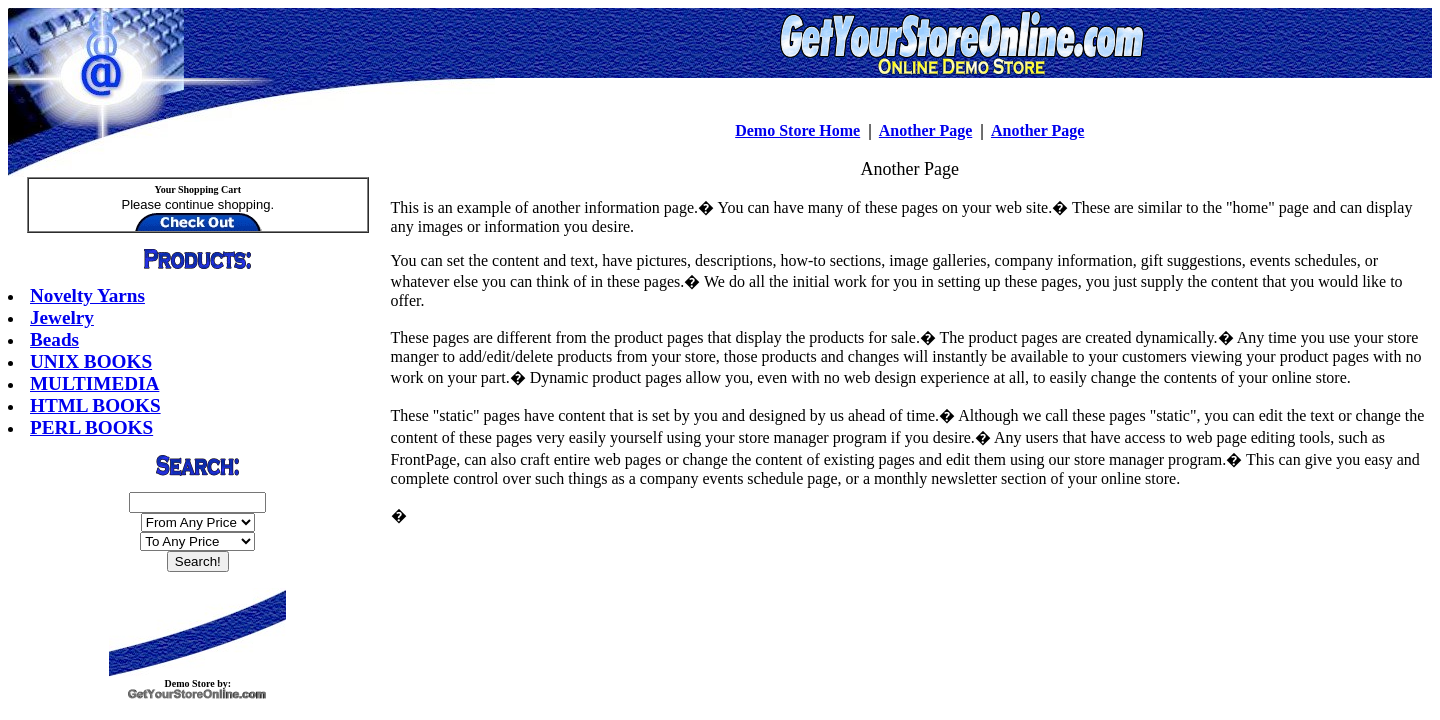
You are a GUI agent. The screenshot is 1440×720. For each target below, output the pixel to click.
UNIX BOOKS (91, 361)
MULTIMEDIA (94, 383)
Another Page (925, 130)
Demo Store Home (797, 130)
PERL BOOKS (91, 427)
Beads (54, 339)
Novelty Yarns (87, 295)
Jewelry (62, 317)
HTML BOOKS (95, 405)
